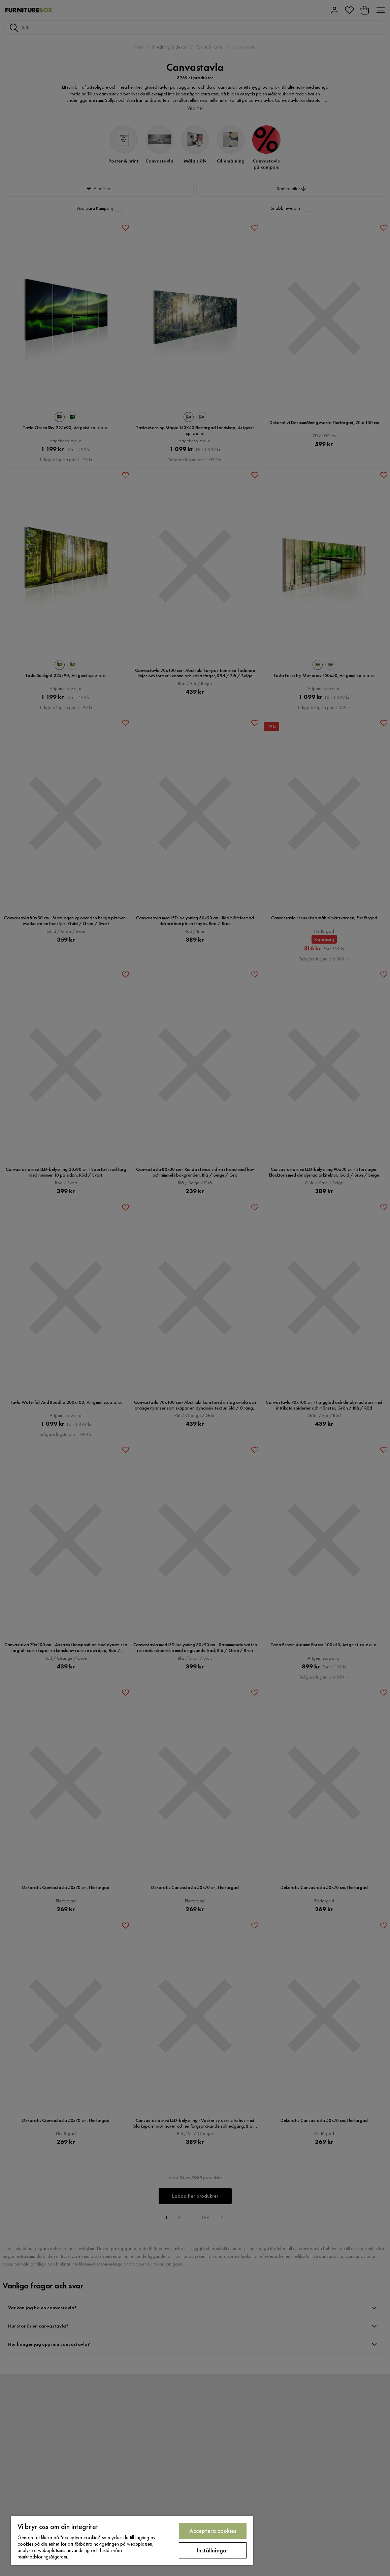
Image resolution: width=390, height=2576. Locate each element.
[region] (132, 2540)
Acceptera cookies (212, 2531)
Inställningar (212, 2550)
